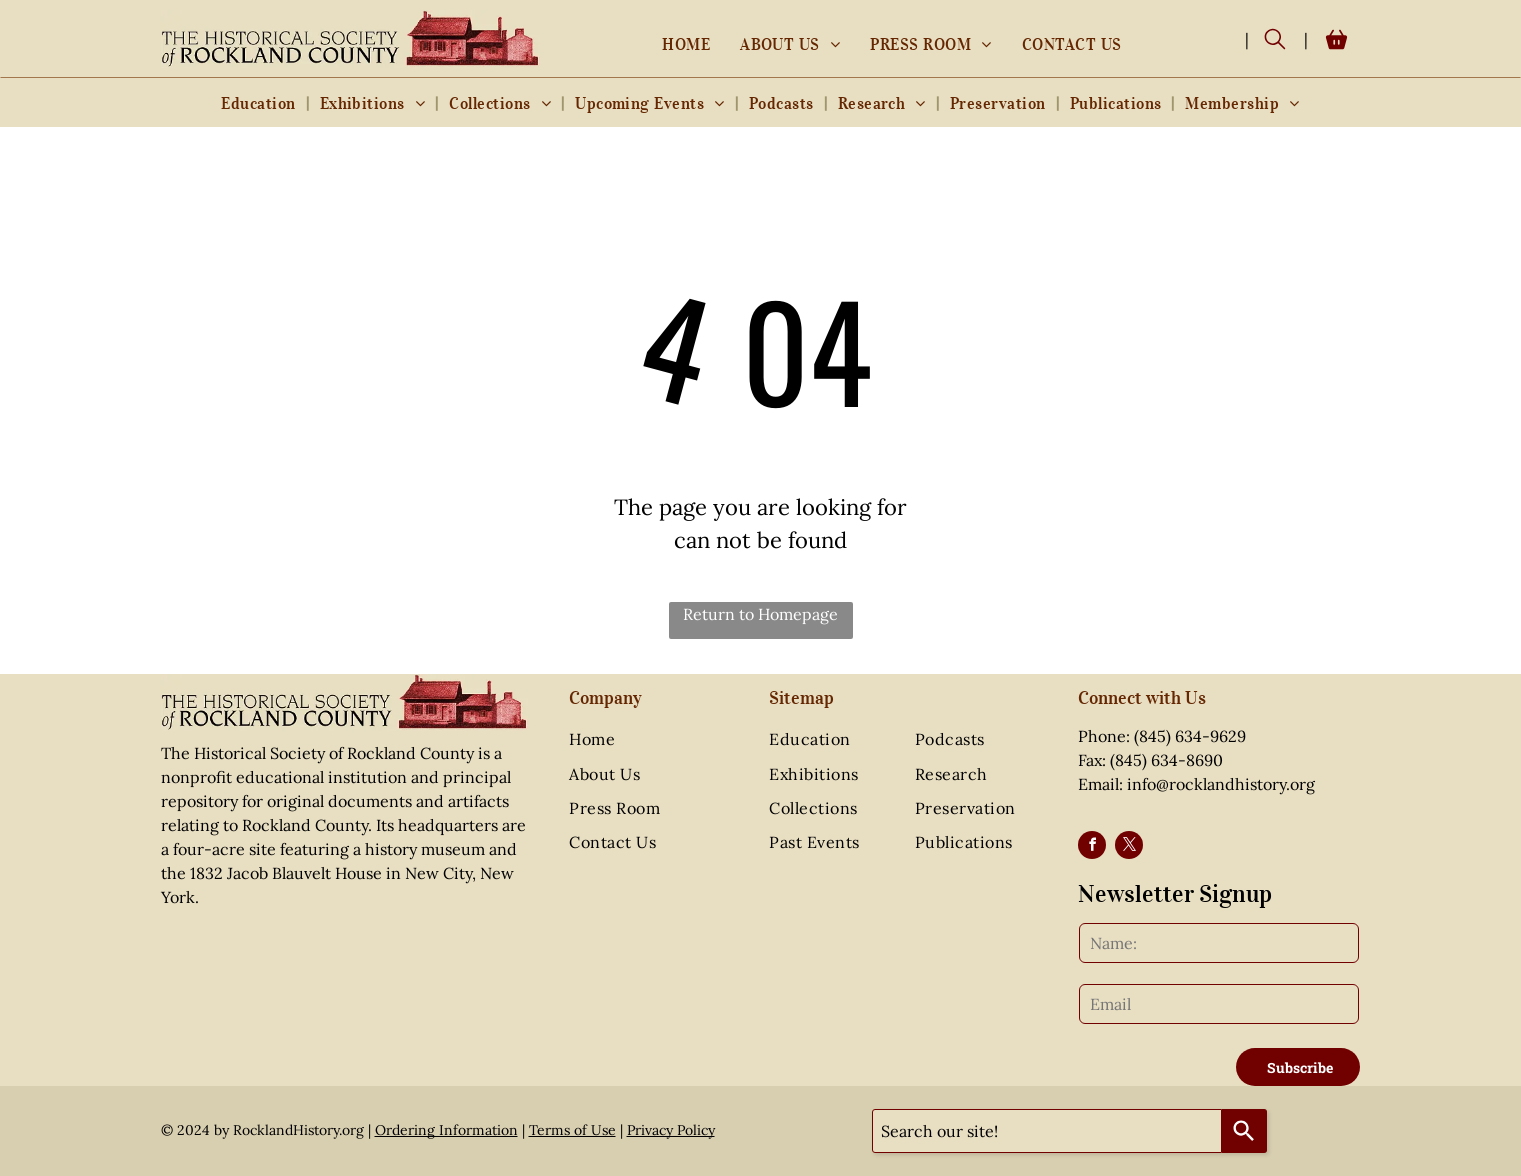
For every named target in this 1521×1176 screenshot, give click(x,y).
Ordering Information (446, 1130)
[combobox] (1047, 1131)
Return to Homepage (760, 614)
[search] (1275, 41)
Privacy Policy (671, 1130)
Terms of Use (572, 1130)
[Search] (1244, 1131)
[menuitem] (686, 44)
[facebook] (1092, 847)
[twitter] (1129, 847)
